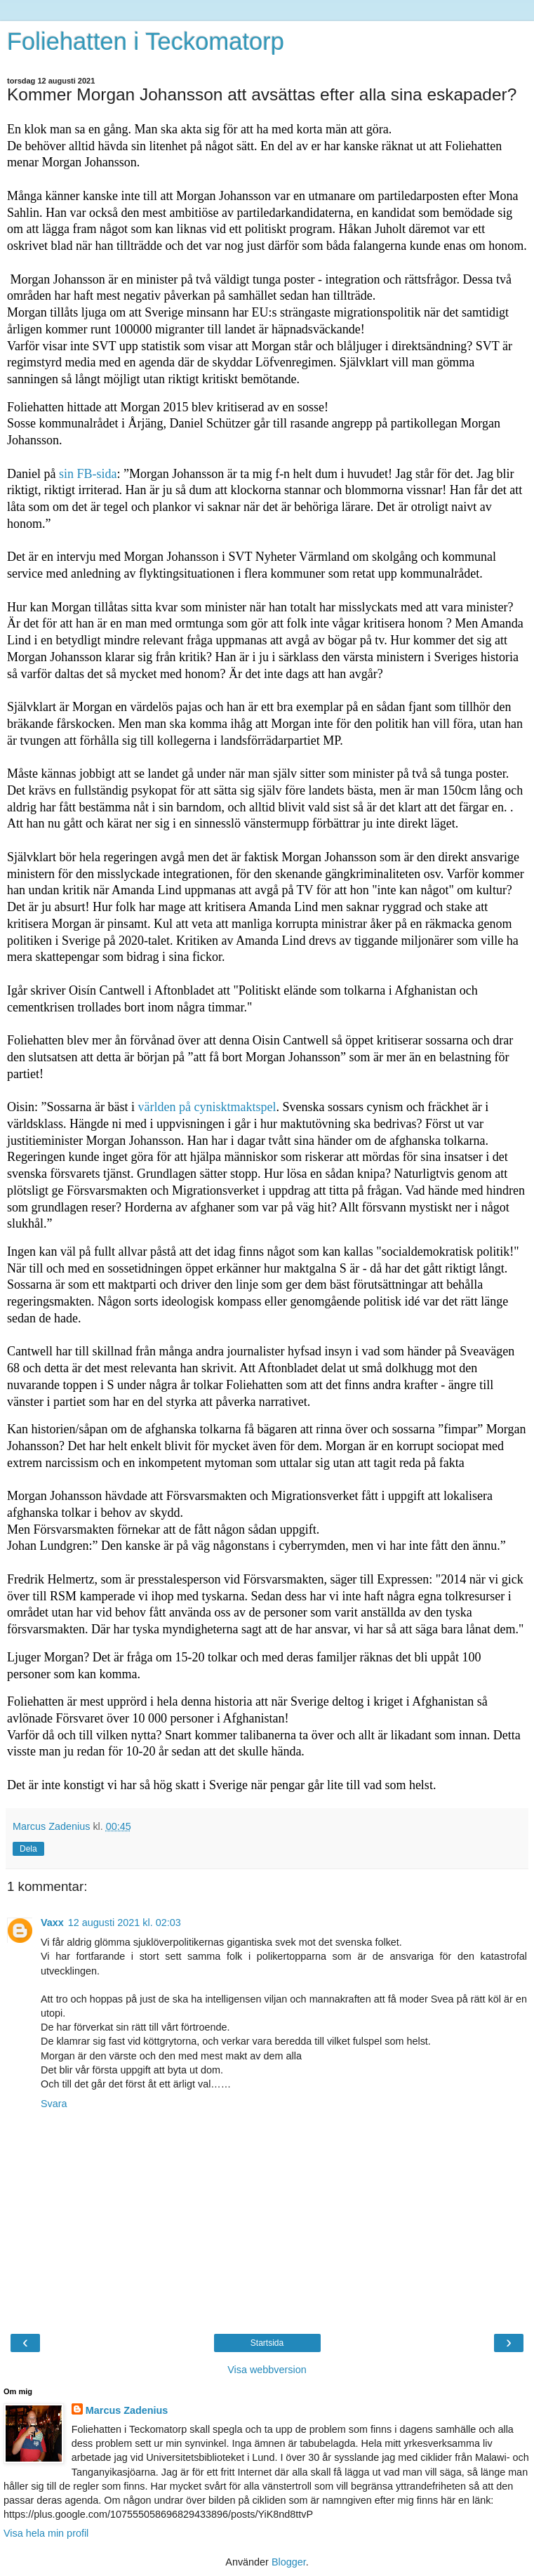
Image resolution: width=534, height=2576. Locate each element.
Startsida (267, 2343)
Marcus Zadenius (127, 2410)
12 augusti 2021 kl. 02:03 (124, 1922)
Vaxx (52, 1922)
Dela (28, 1849)
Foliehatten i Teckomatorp (145, 41)
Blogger (289, 2562)
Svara (54, 2103)
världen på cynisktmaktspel (205, 1107)
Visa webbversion (267, 2369)
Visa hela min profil (46, 2533)
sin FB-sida (85, 474)
